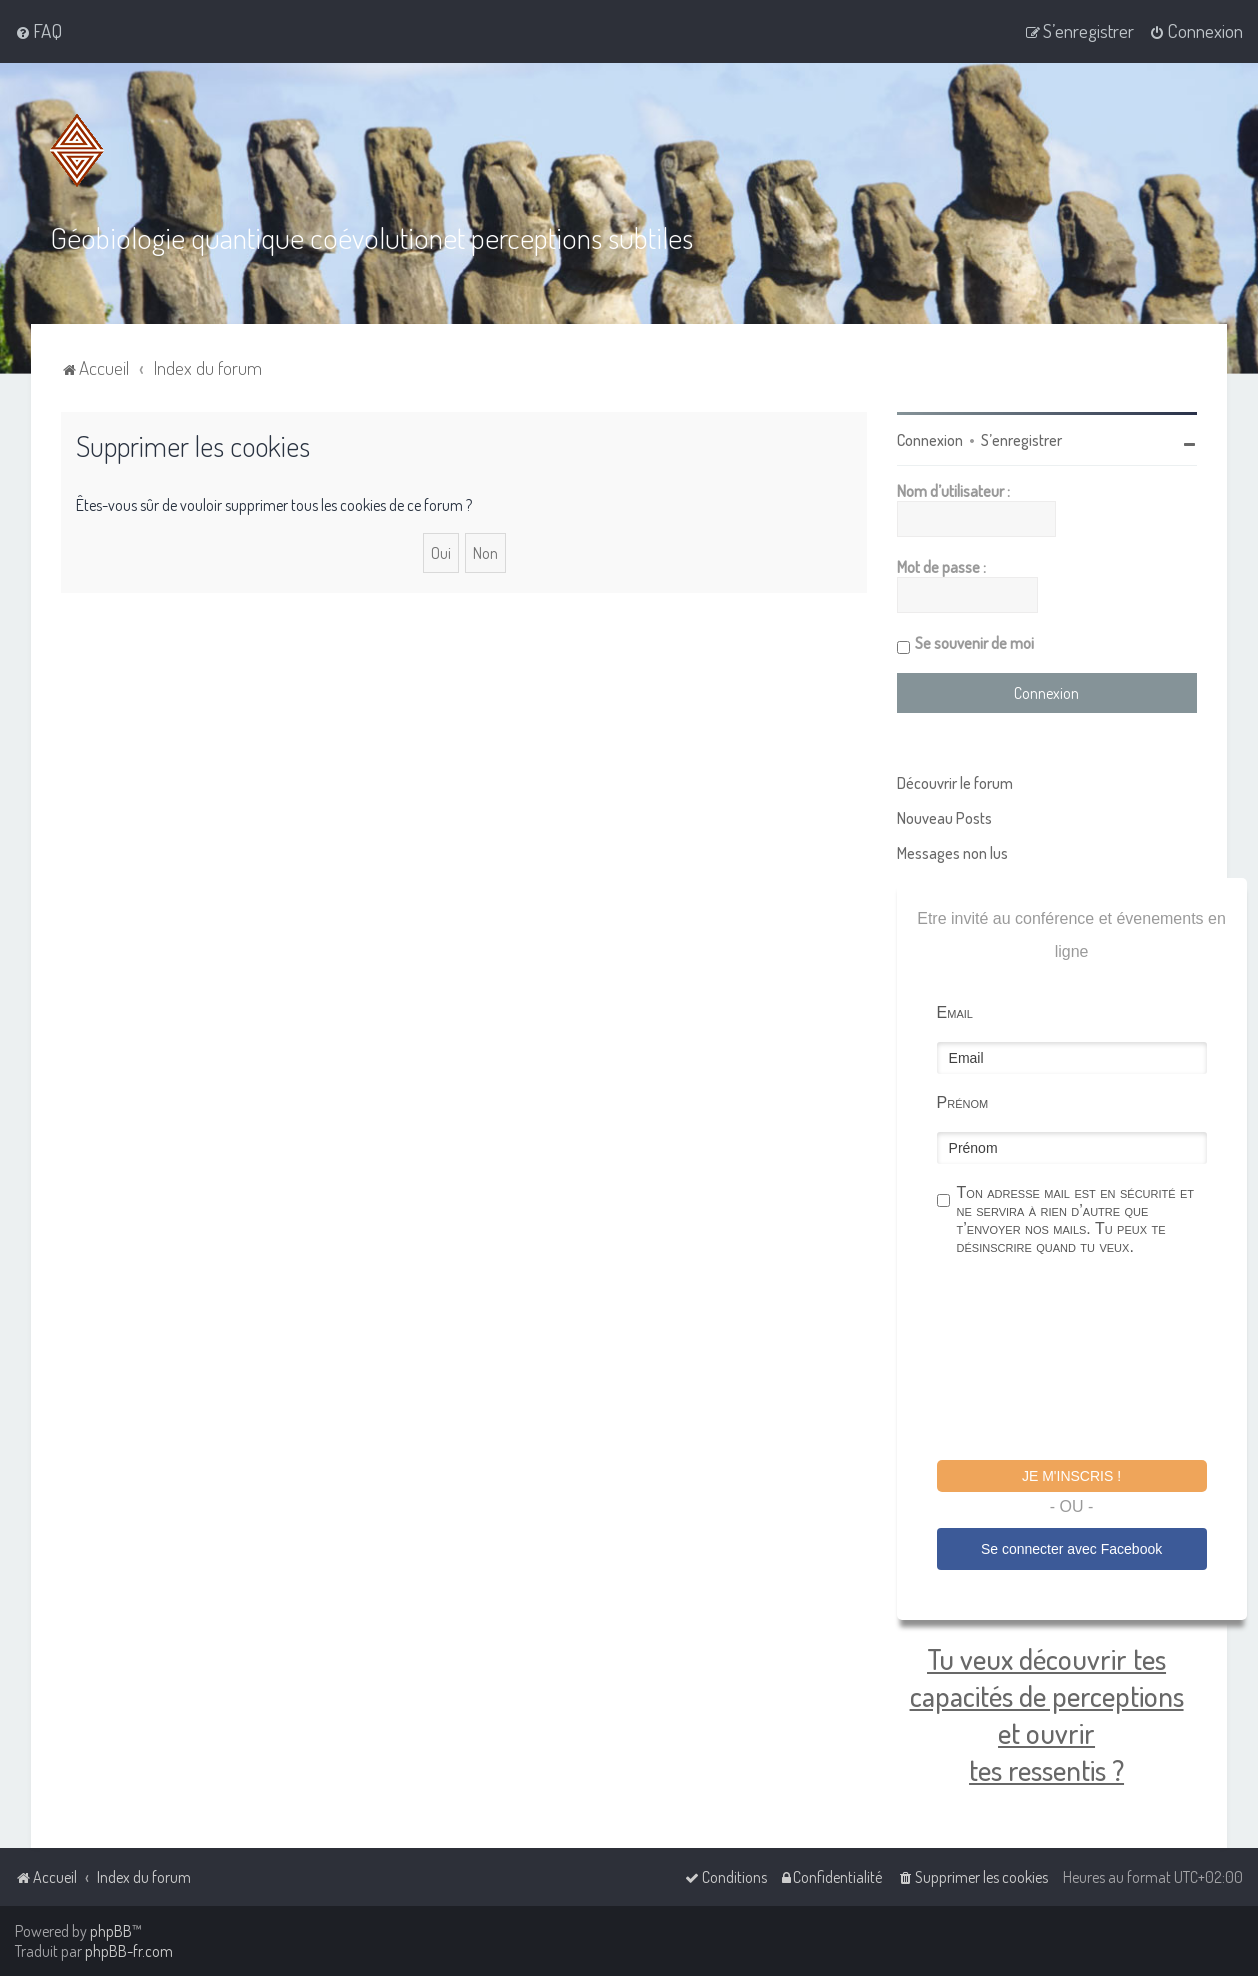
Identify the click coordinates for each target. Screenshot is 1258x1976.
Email (955, 1012)
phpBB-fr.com (129, 1951)
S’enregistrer (1021, 440)
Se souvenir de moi (974, 643)
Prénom (963, 1102)
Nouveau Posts (944, 818)
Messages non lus (952, 853)
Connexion (930, 440)
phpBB (111, 1931)
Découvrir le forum (955, 783)
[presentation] (1089, 1361)
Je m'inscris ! (1071, 1476)
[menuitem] (38, 31)
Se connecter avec (1071, 1549)
